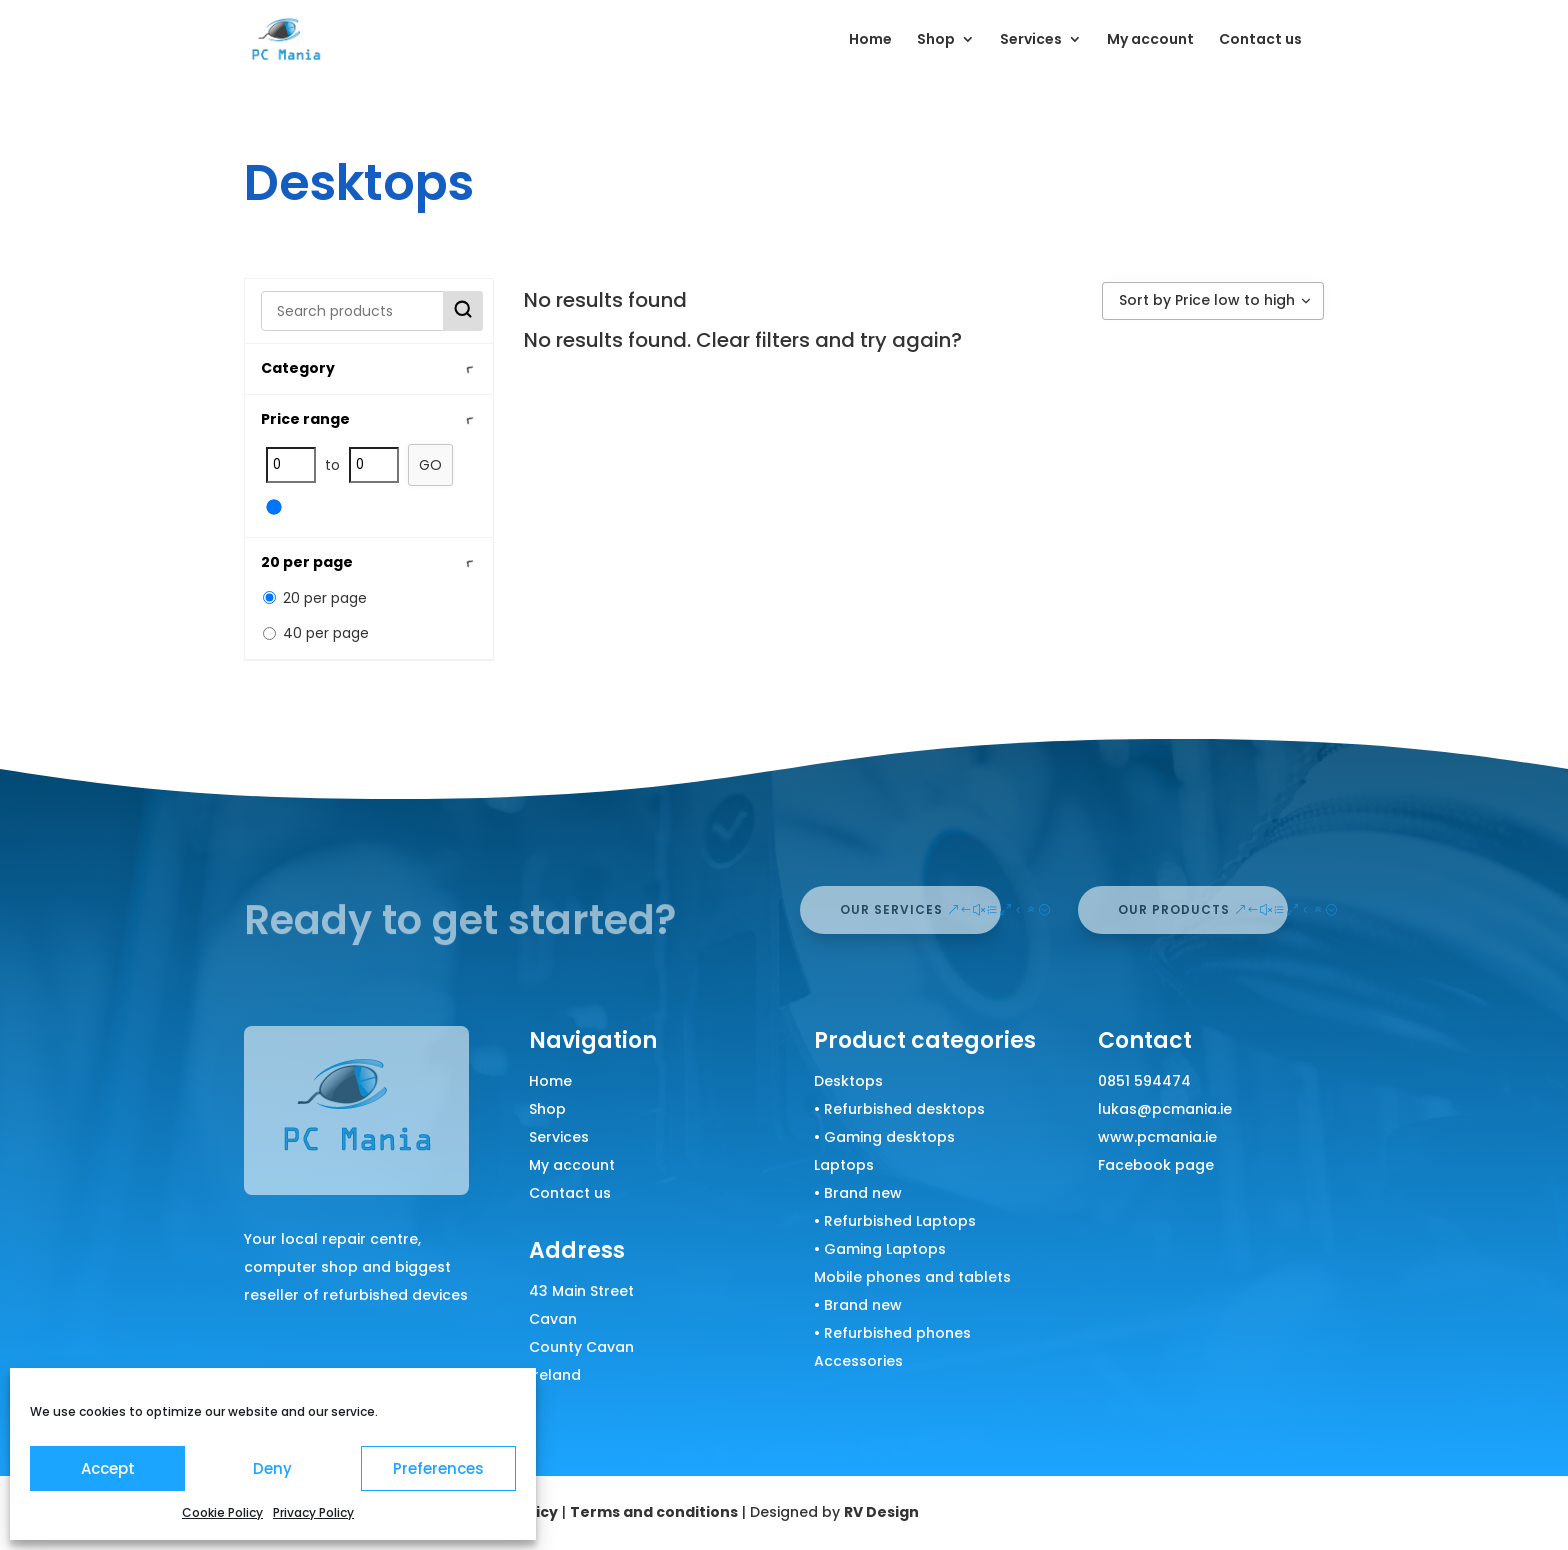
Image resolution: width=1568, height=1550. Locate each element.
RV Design (881, 1512)
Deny (272, 1468)
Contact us (1260, 40)
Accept (108, 1468)
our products (1174, 909)
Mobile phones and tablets (912, 1277)
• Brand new (858, 1193)
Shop (936, 40)
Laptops (844, 1165)
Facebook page (1156, 1165)
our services (891, 909)
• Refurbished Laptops (895, 1221)
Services (1031, 40)
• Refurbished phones (892, 1333)
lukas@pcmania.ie (1165, 1109)
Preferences (438, 1468)
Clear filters (753, 340)
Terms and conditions (654, 1512)
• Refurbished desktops (899, 1109)
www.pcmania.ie (1157, 1137)
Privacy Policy (313, 1512)
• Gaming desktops (884, 1137)
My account (1150, 40)
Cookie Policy (222, 1512)
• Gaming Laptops (880, 1249)
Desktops (848, 1081)
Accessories (858, 1361)
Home (870, 40)
